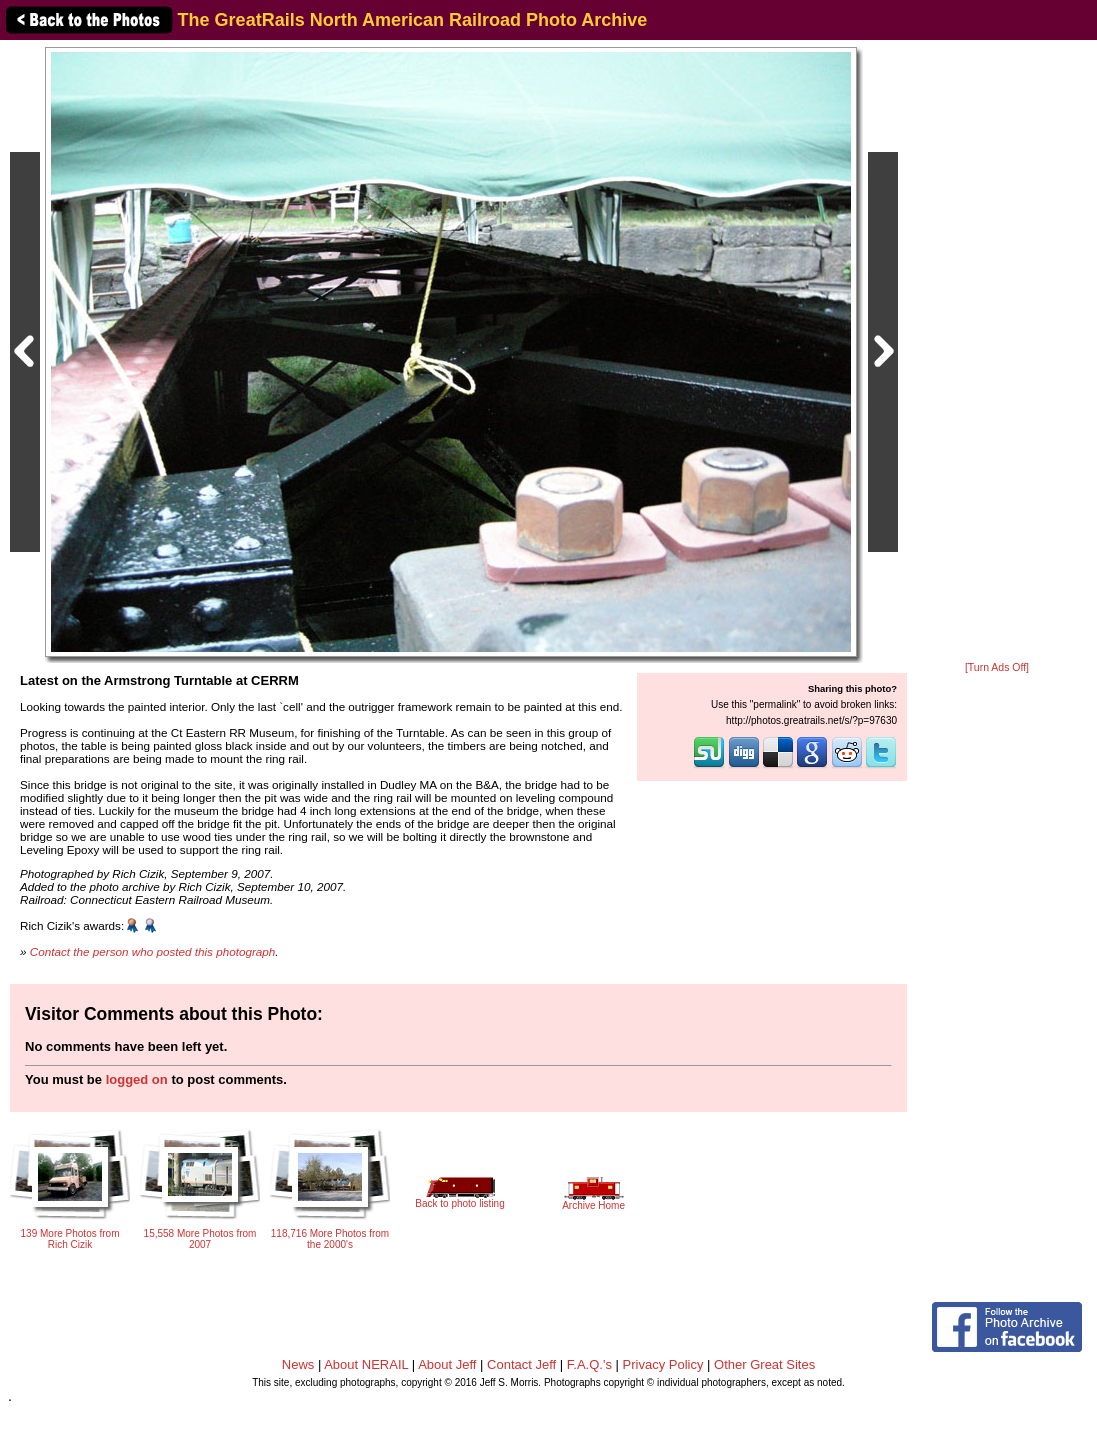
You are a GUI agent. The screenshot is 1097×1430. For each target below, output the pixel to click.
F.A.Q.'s (589, 1364)
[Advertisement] (997, 352)
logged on (137, 1079)
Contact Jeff (521, 1364)
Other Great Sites (764, 1364)
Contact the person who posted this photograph (153, 951)
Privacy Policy (663, 1364)
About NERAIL (366, 1364)
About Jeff (447, 1364)
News (298, 1364)
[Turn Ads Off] (997, 667)
